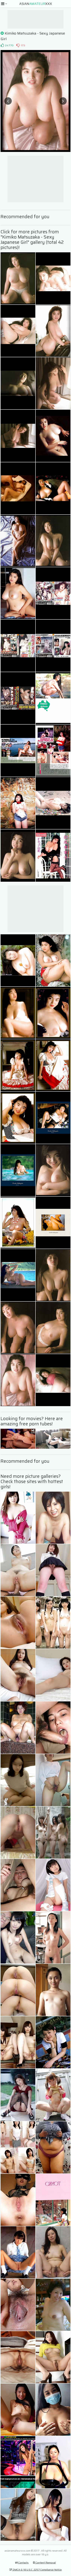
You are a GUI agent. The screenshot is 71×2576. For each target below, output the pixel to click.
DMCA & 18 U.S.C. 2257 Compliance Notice (35, 2570)
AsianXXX (35, 3)
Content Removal (44, 2563)
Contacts (22, 2563)
